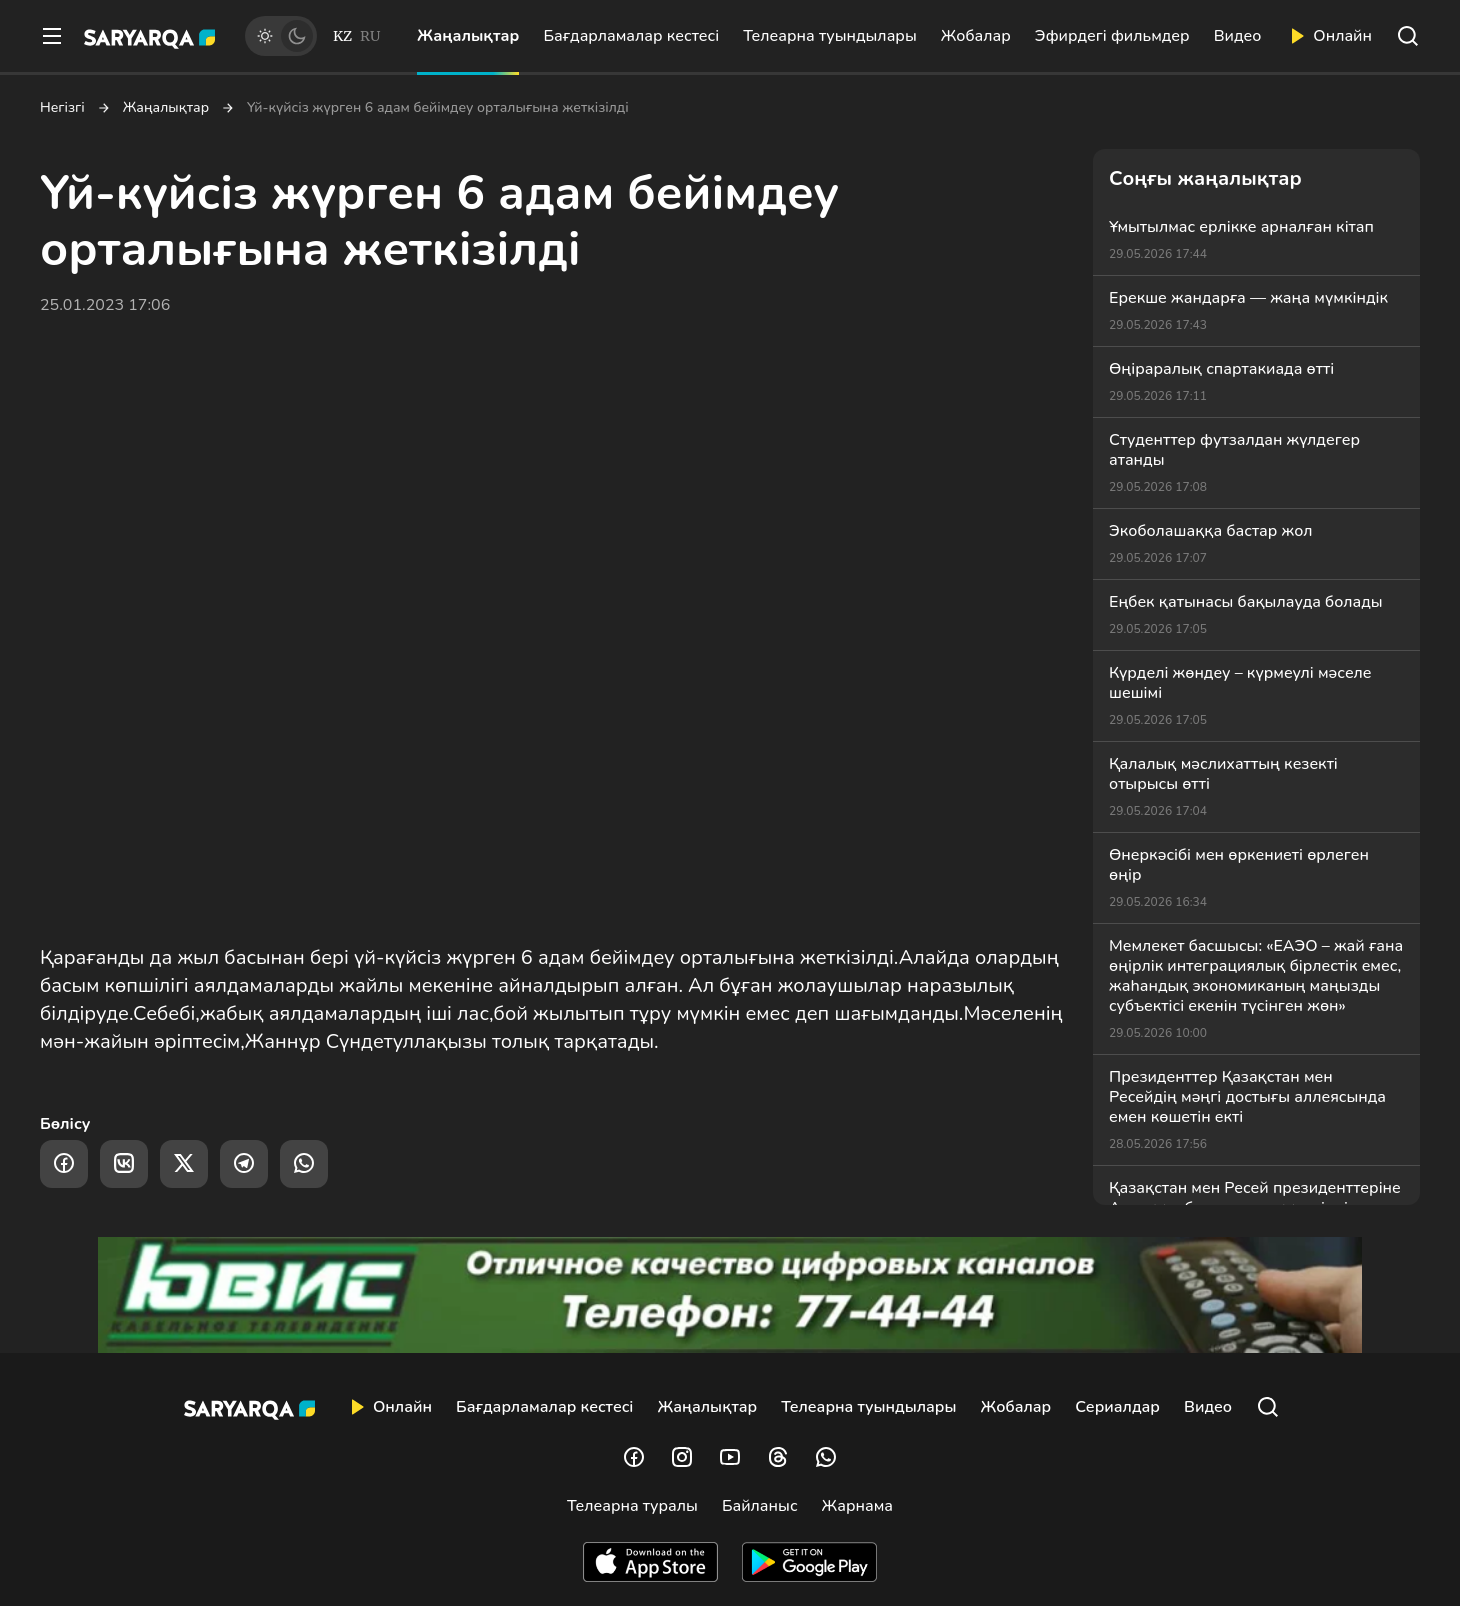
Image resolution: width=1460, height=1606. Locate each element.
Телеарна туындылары (830, 36)
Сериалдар (1117, 1407)
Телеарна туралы (632, 1506)
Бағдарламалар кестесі (631, 36)
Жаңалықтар (468, 36)
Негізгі (62, 108)
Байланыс (760, 1506)
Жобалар (976, 36)
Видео (1238, 36)
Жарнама (857, 1506)
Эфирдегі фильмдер (1112, 36)
